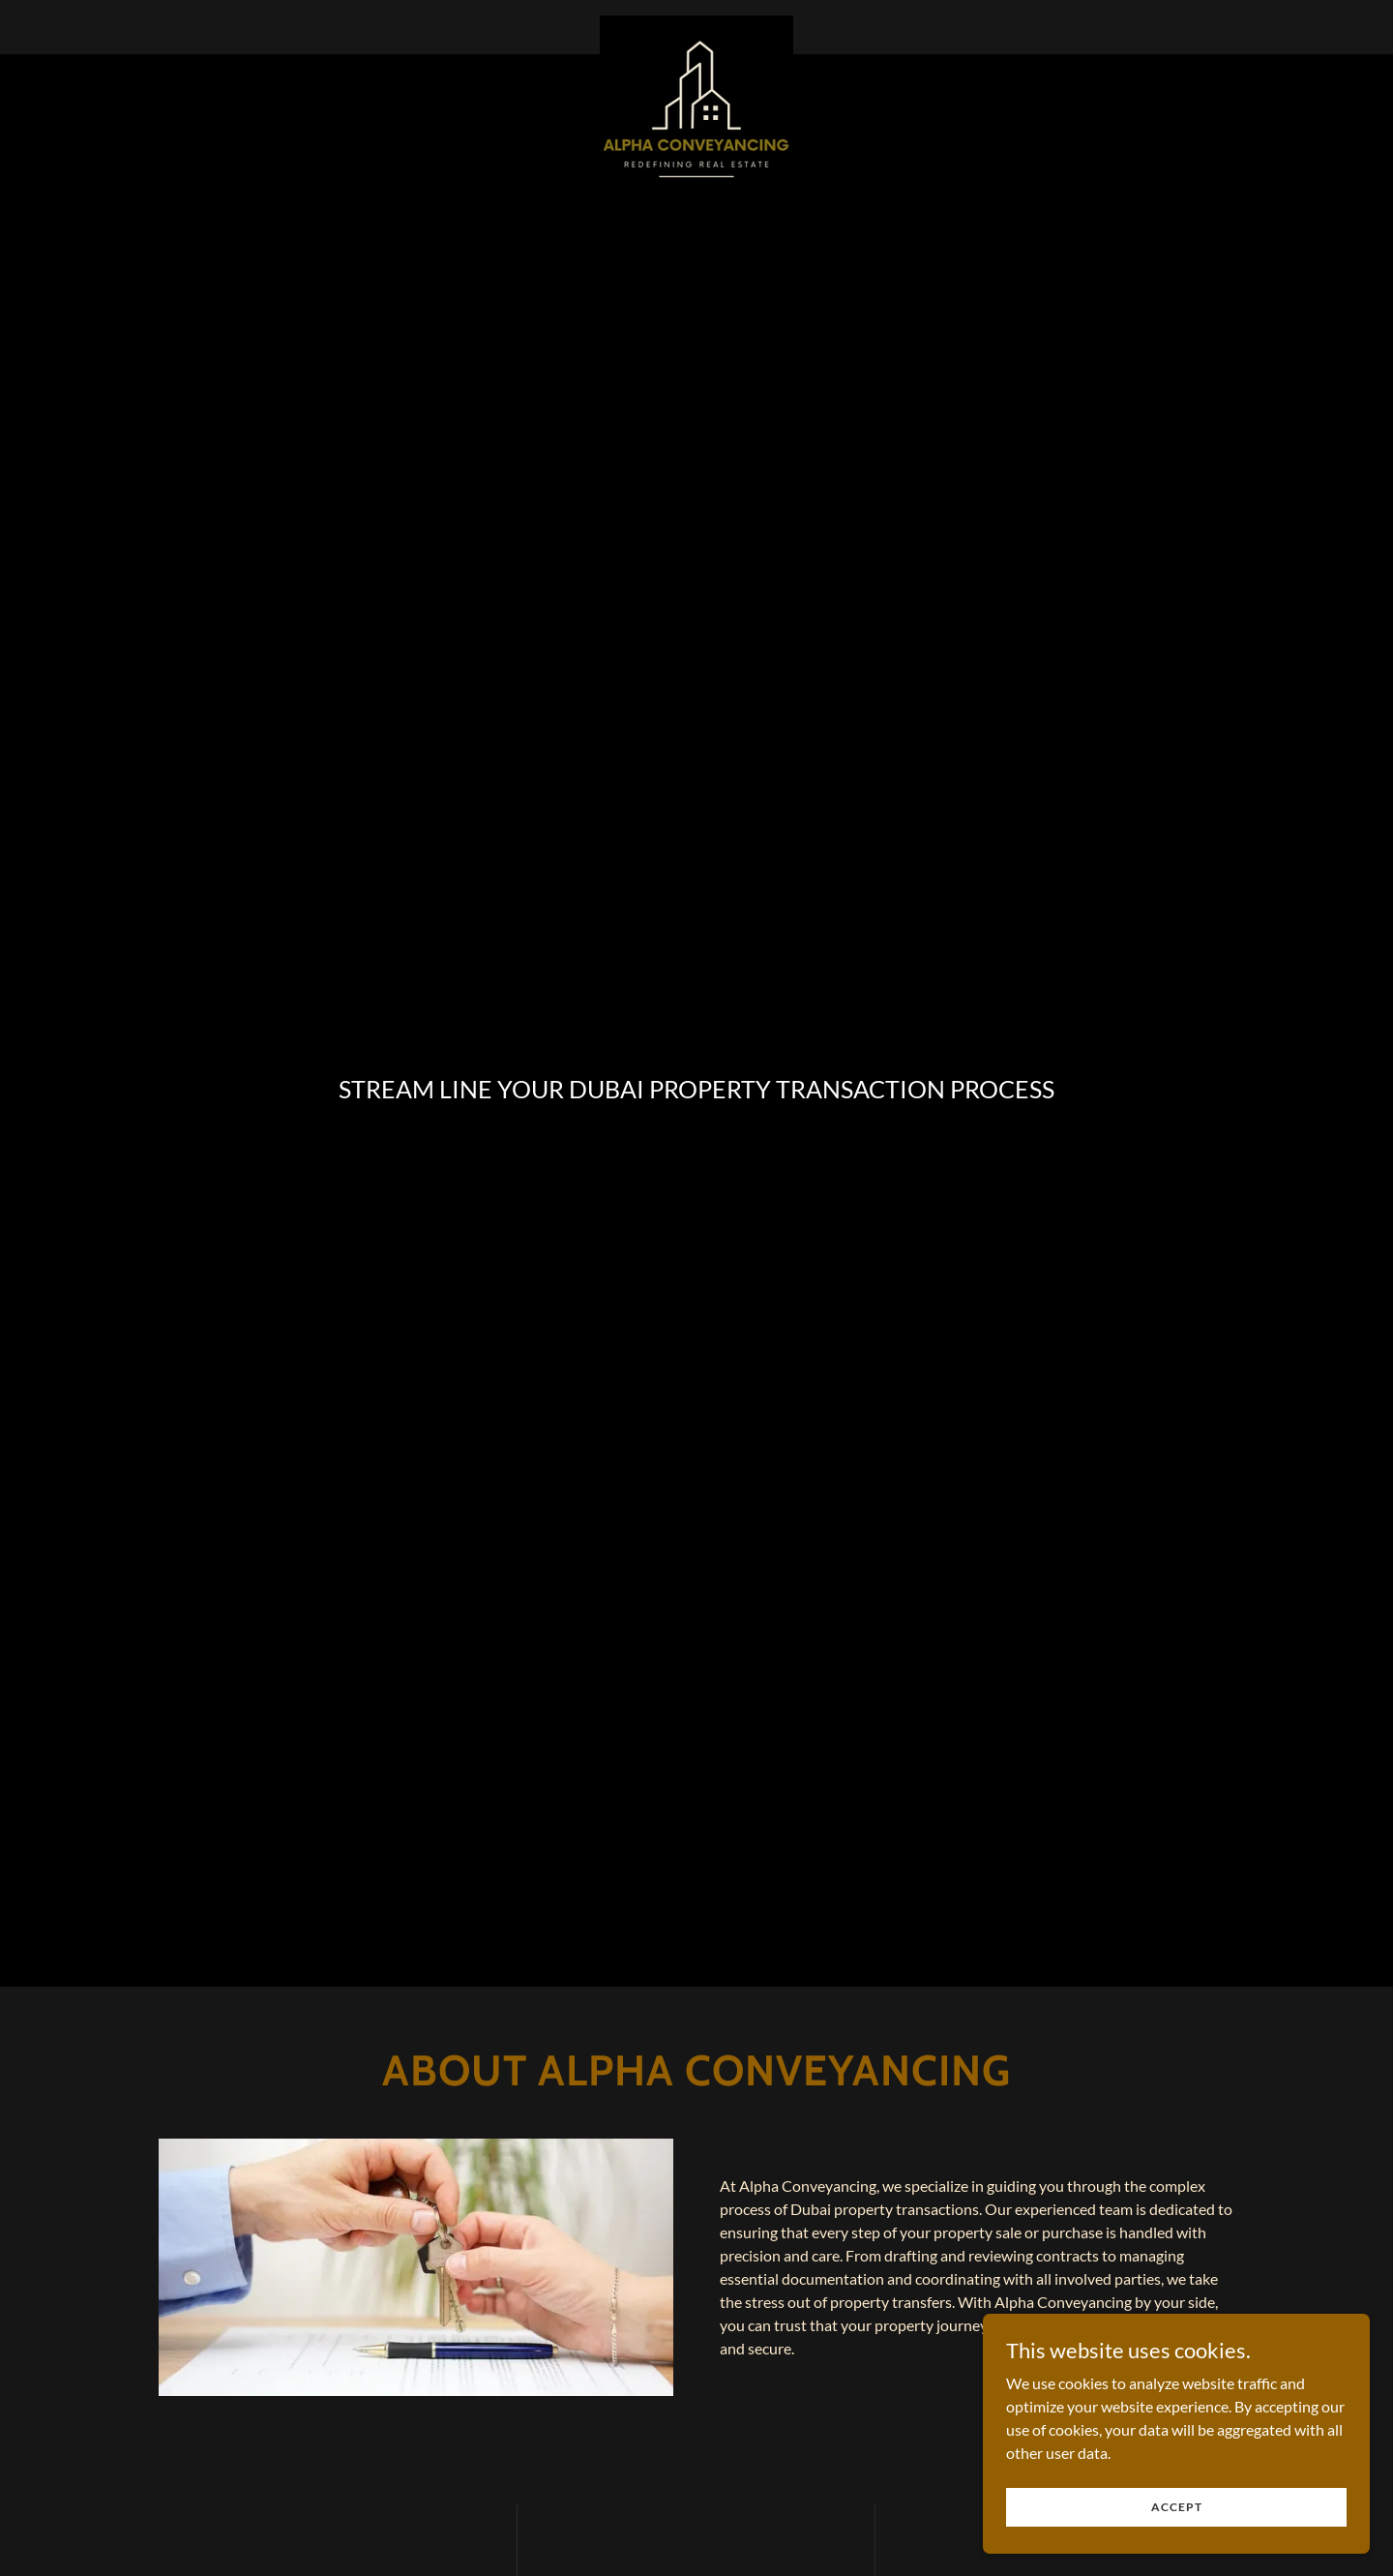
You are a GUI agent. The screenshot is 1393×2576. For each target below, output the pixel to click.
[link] (696, 23)
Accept (1176, 2546)
